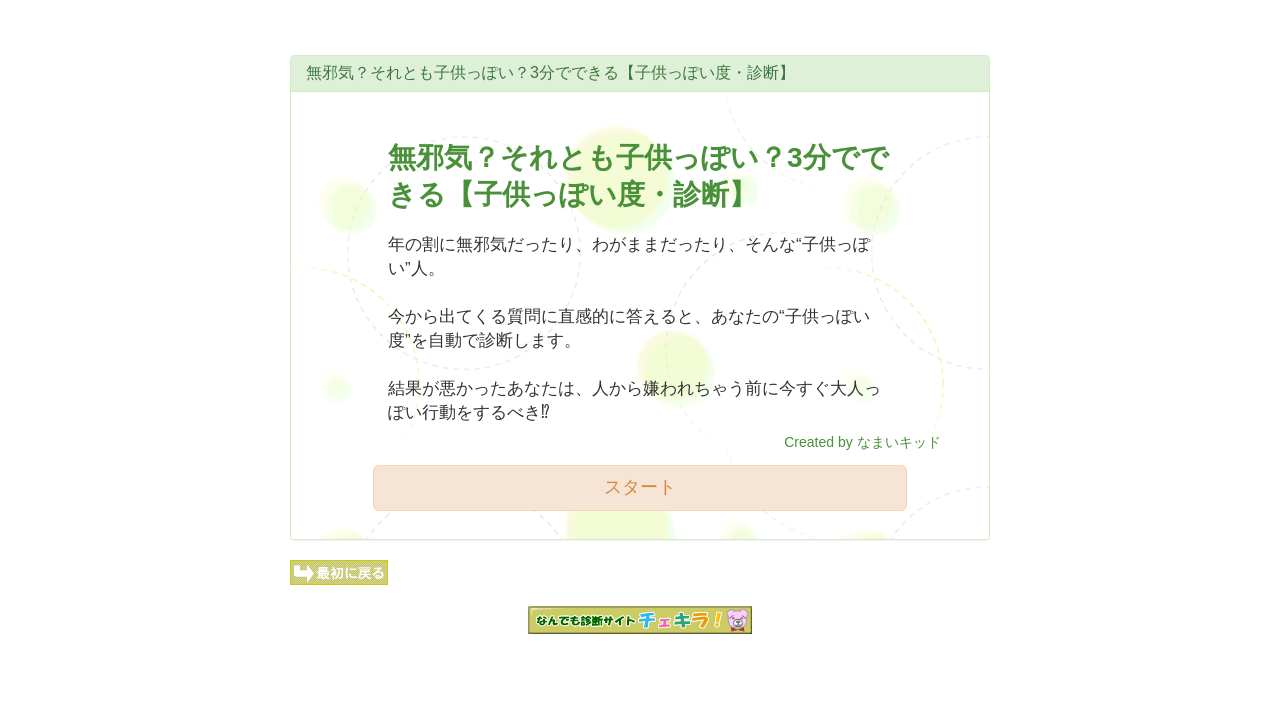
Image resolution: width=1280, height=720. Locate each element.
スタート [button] (640, 487)
